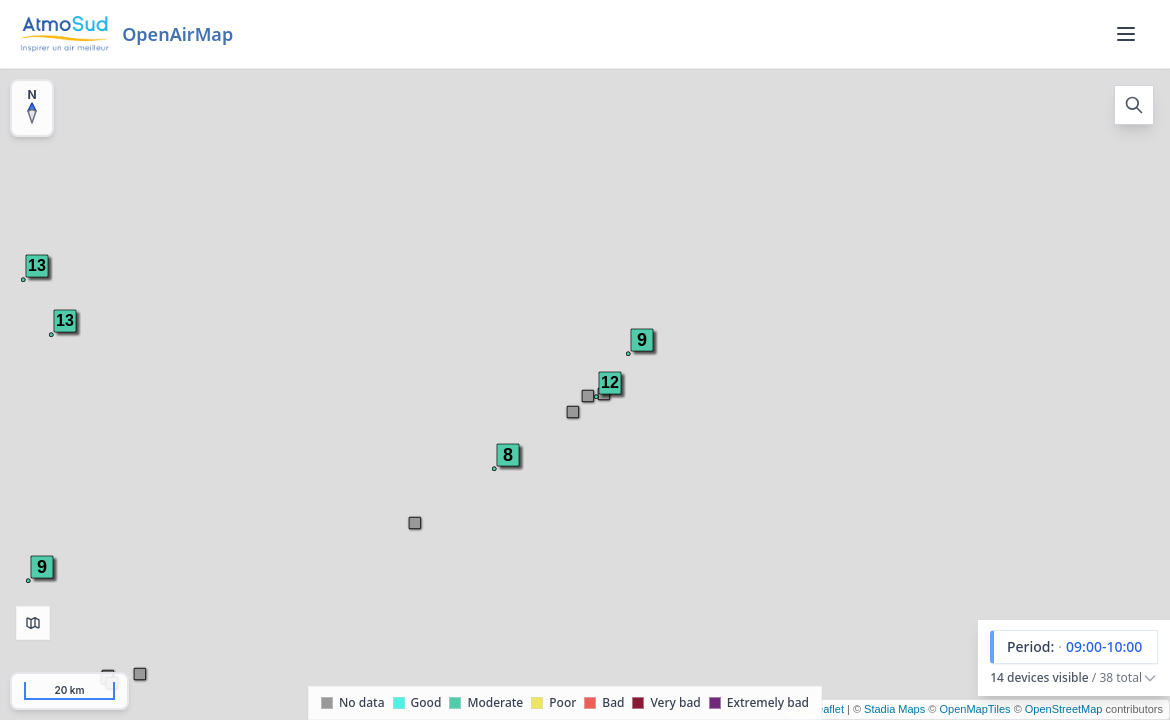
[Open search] (1134, 105)
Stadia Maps (894, 709)
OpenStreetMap (1064, 709)
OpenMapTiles (974, 709)
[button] (65, 321)
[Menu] (1126, 34)
